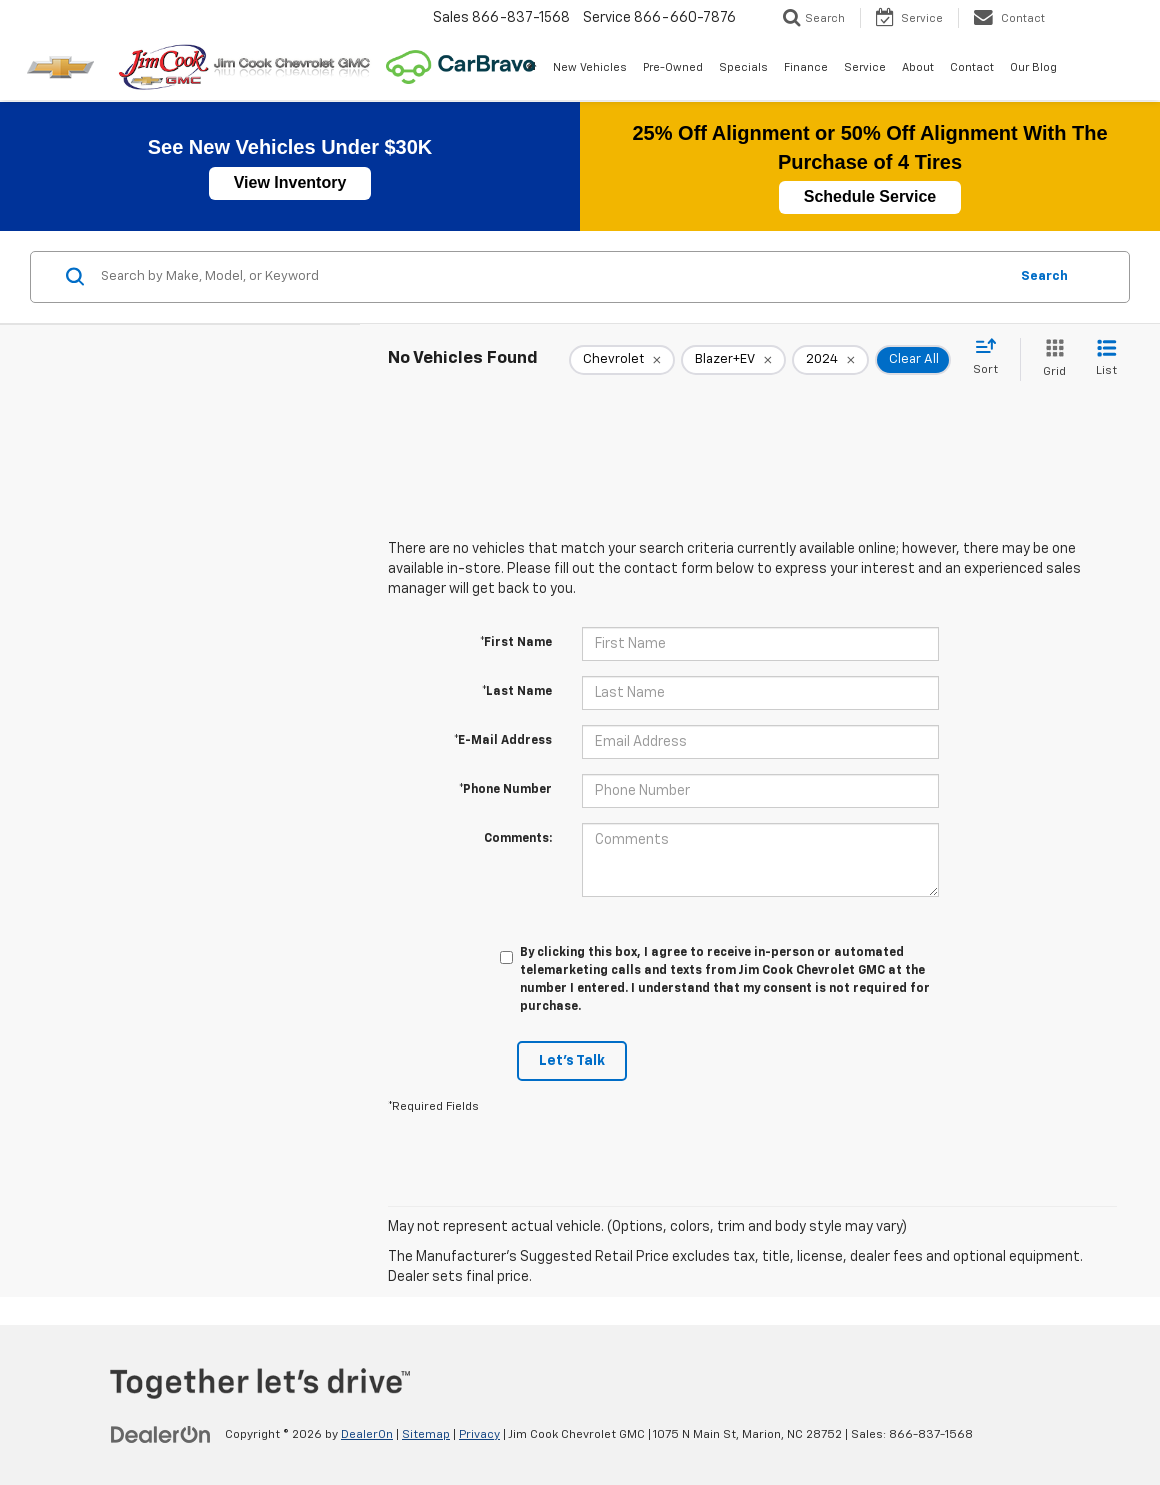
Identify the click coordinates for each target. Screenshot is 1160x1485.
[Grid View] (1050, 359)
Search (1044, 276)
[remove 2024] (830, 360)
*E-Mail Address (503, 741)
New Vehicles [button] (590, 67)
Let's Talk (572, 1061)
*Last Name (517, 692)
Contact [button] (972, 67)
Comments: (518, 839)
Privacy (479, 1435)
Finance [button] (806, 67)
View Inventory (290, 182)
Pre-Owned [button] (673, 67)
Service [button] (865, 67)
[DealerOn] (161, 1434)
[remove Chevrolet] (622, 360)
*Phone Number (505, 790)
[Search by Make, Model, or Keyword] (551, 277)
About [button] (918, 67)
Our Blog (1033, 67)
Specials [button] (743, 67)
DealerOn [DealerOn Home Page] (367, 1435)
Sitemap (426, 1435)
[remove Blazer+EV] (733, 360)
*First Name (516, 643)
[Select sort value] (991, 358)
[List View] (1106, 359)
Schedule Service (870, 196)
